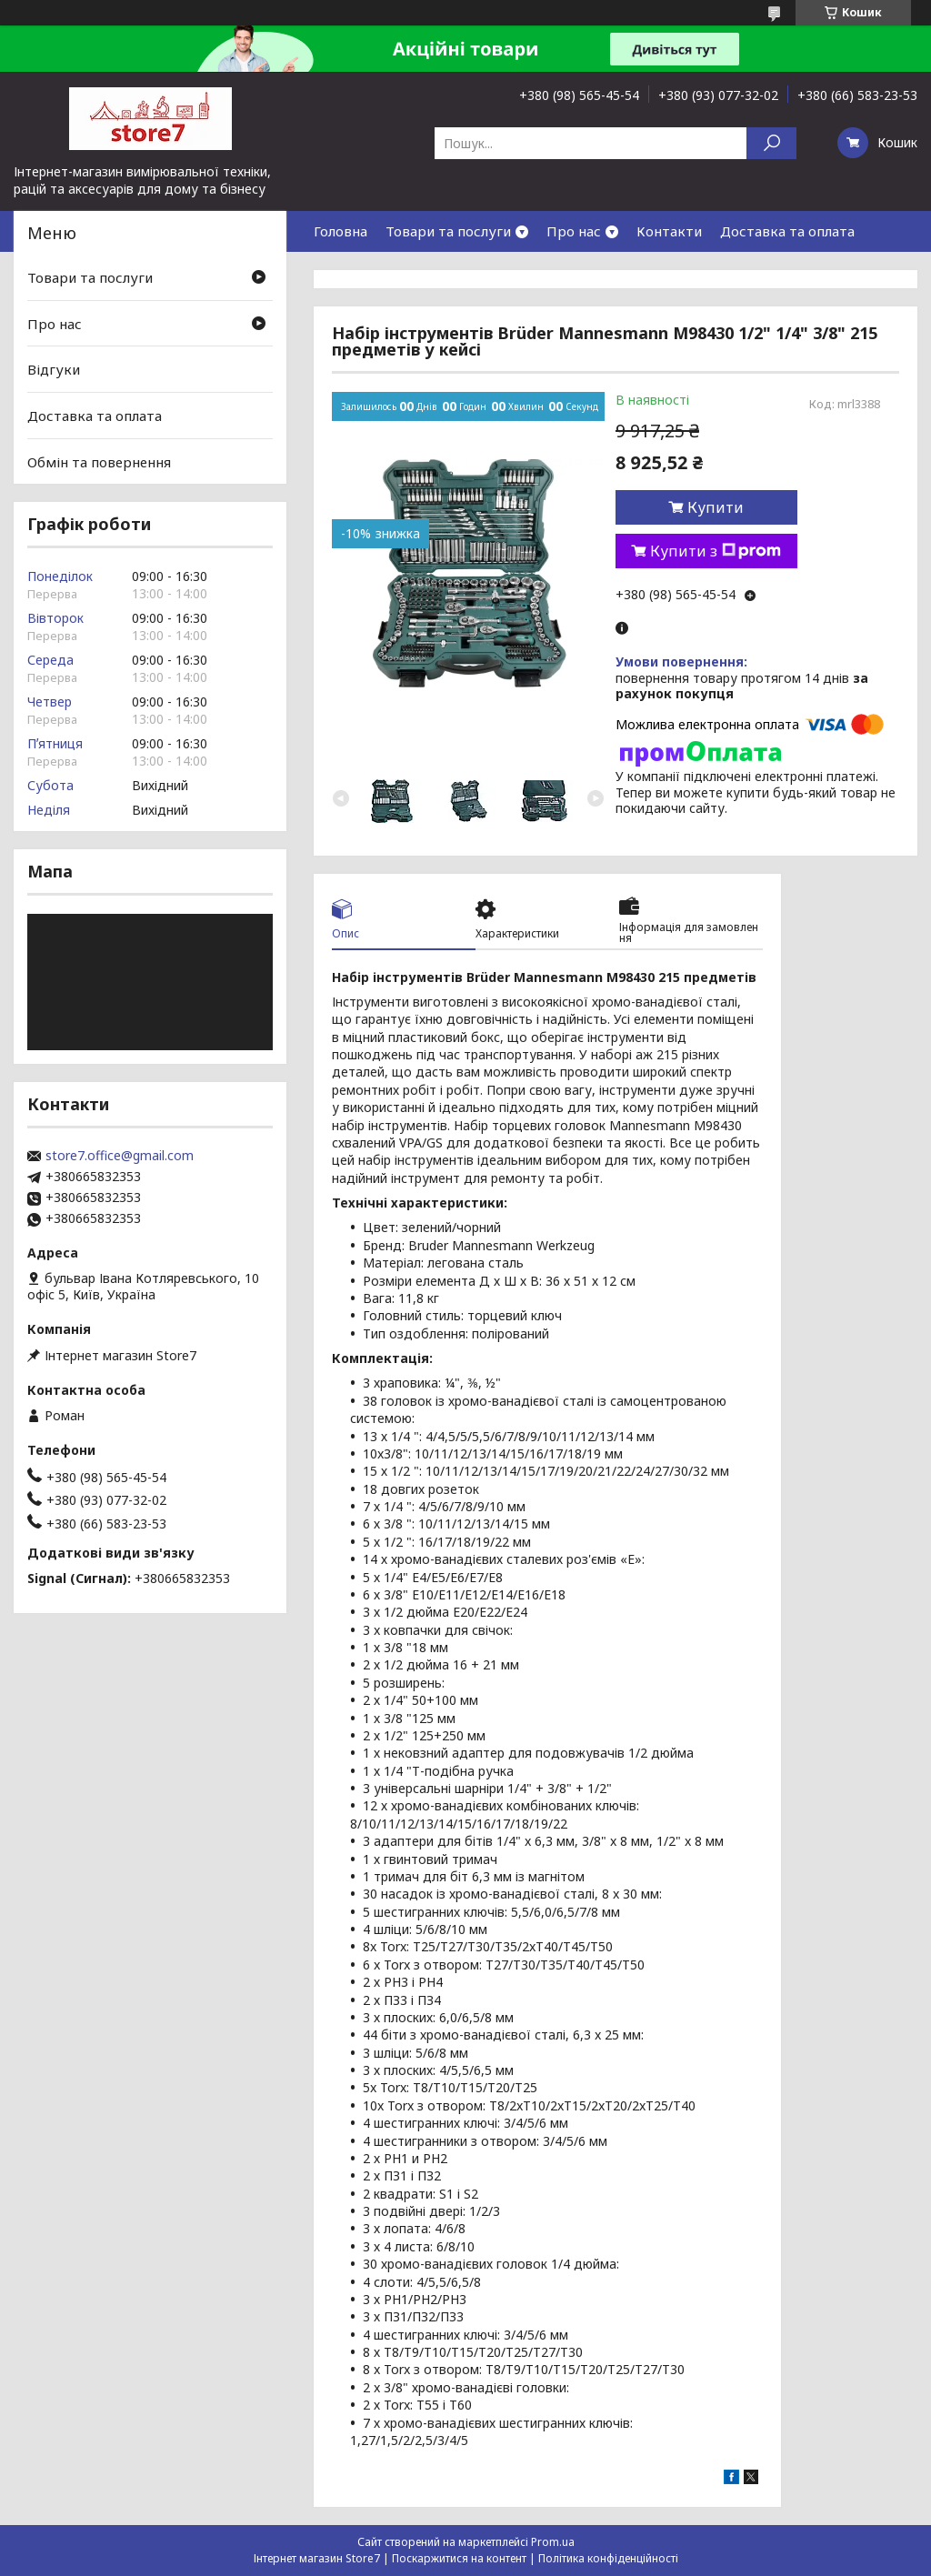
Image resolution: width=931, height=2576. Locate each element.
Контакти (669, 231)
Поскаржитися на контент (459, 2558)
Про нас (573, 231)
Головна (340, 231)
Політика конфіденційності (608, 2558)
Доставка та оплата (787, 231)
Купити (715, 507)
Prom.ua (553, 2542)
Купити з (715, 551)
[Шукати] (771, 143)
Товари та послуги (448, 231)
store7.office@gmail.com (119, 1156)
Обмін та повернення (99, 461)
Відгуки (53, 369)
